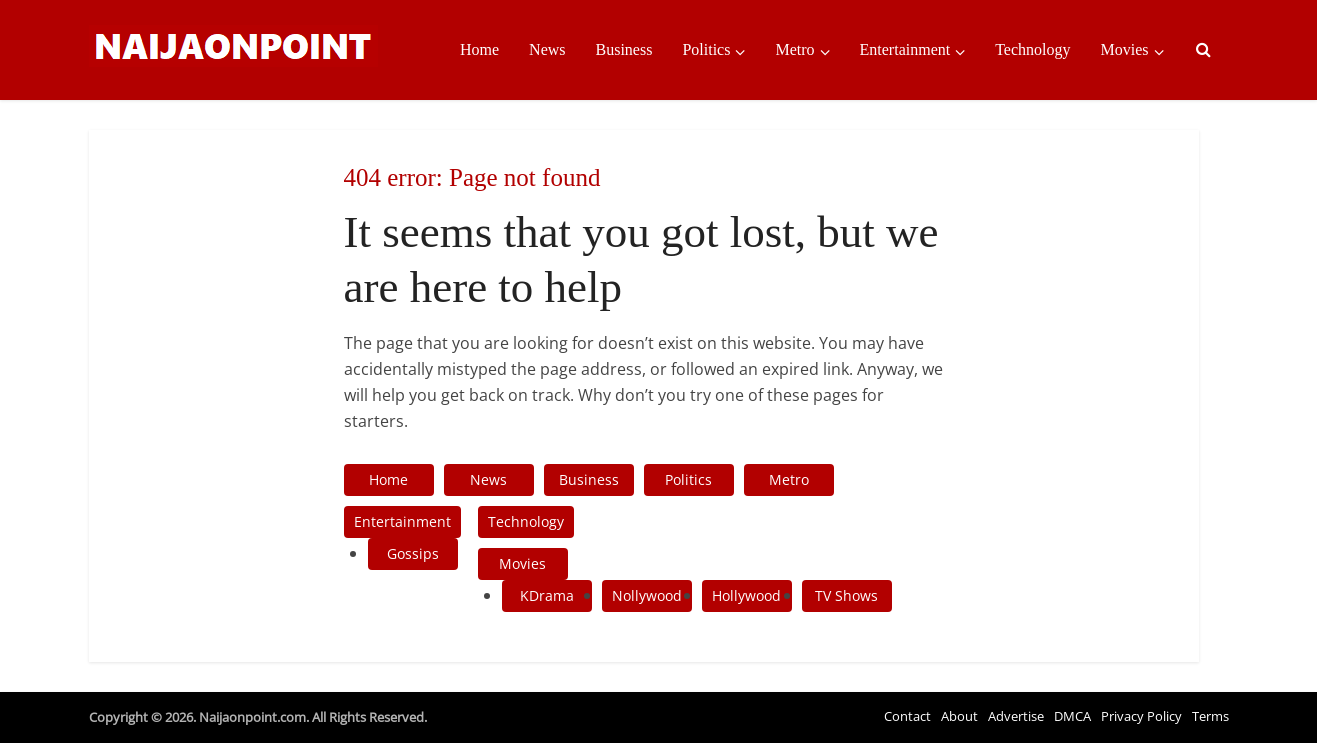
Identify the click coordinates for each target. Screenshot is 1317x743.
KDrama (547, 595)
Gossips (413, 553)
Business (624, 49)
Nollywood (647, 595)
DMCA (1072, 716)
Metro (794, 49)
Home (479, 49)
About (959, 716)
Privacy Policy (1141, 716)
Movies (1125, 49)
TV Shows (846, 595)
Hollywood (746, 595)
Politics (706, 49)
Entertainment (905, 49)
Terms (1210, 716)
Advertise (1016, 716)
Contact (907, 716)
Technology (1032, 49)
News (547, 49)
